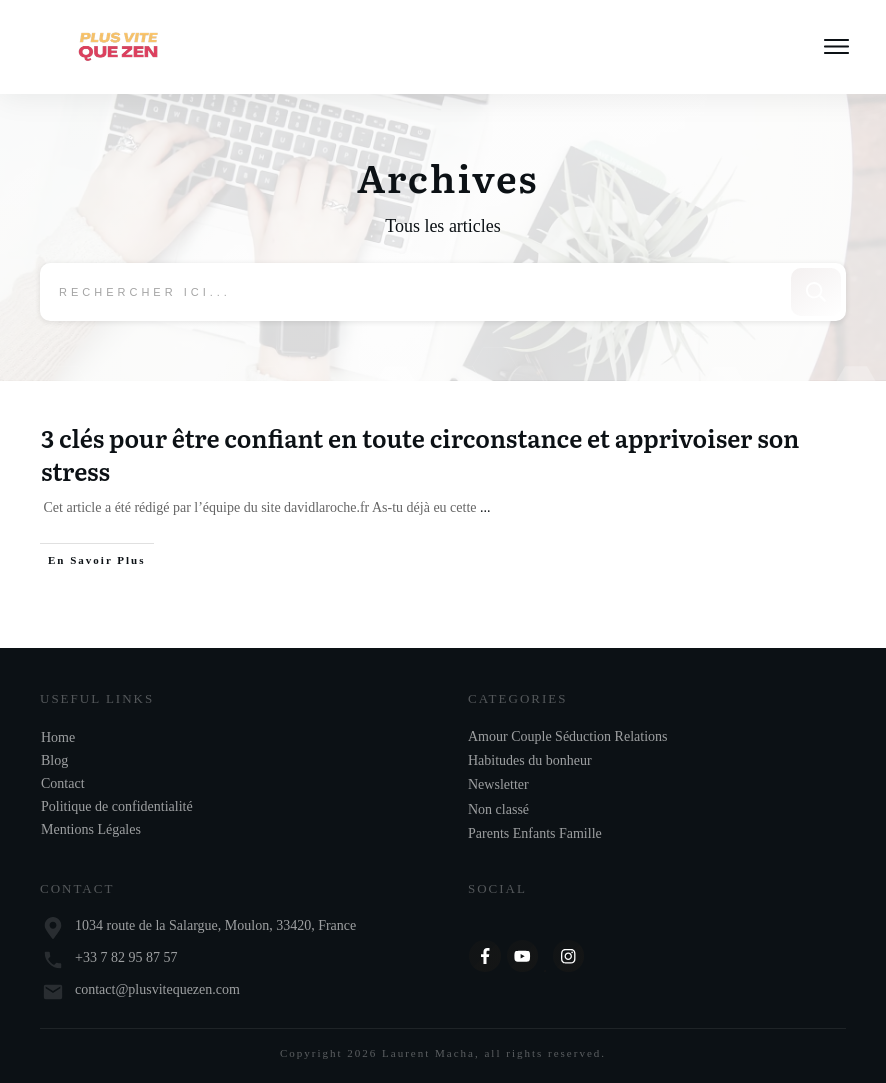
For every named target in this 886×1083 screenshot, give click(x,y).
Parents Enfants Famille (535, 834)
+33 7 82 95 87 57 (126, 958)
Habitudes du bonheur (530, 760)
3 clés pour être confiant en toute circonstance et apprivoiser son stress (420, 455)
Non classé (498, 809)
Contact (63, 783)
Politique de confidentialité (117, 806)
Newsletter (498, 785)
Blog (54, 760)
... (485, 509)
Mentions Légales (91, 829)
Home (58, 737)
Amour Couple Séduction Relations (567, 736)
